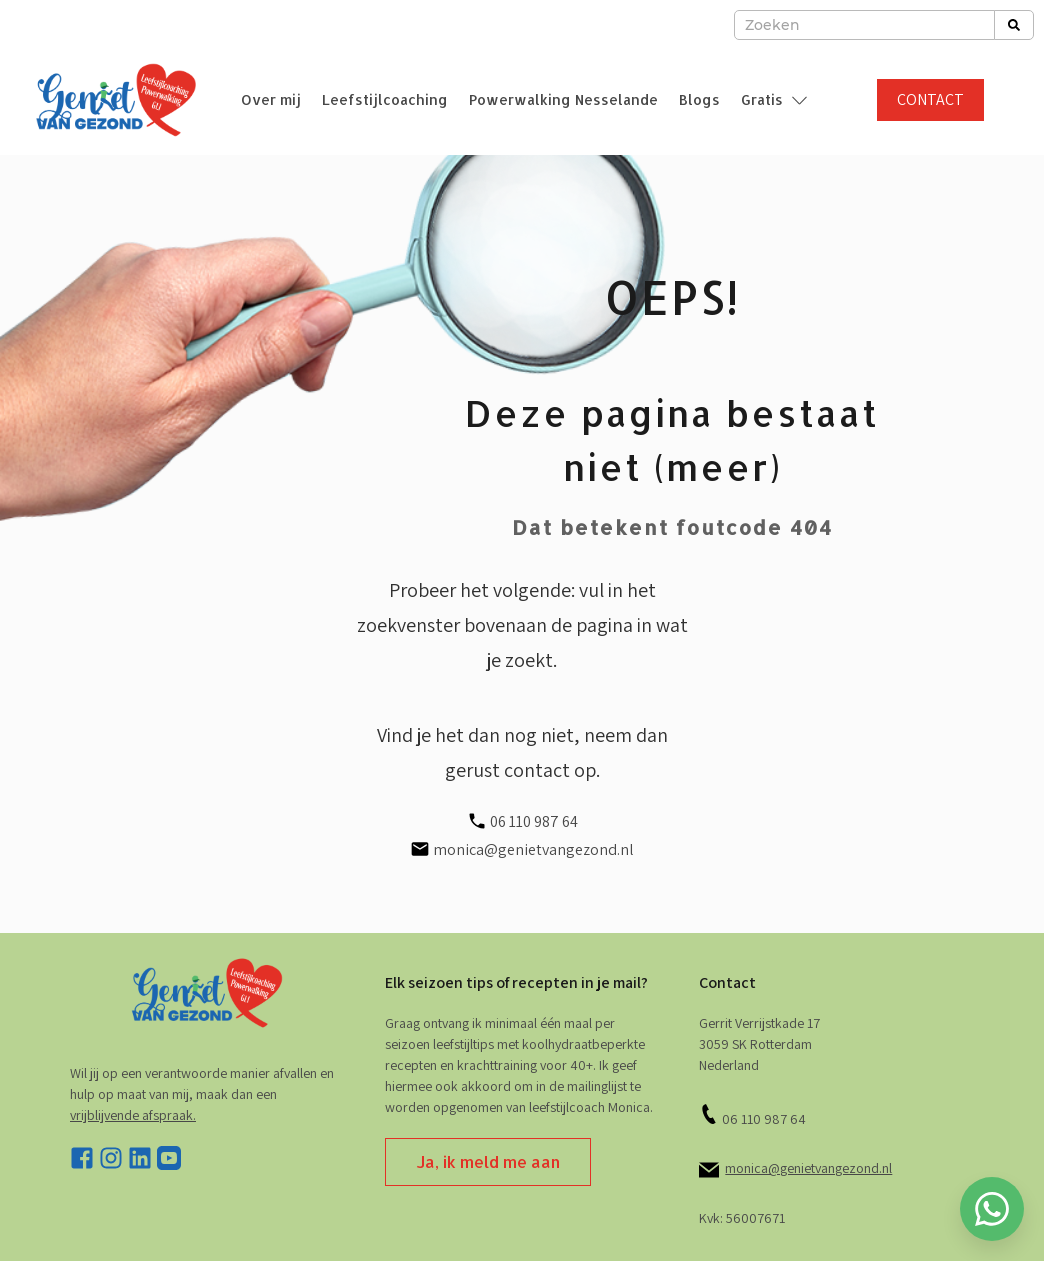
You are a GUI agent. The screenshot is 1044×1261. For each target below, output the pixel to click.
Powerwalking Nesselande (563, 99)
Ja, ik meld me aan (488, 1161)
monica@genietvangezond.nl (808, 1168)
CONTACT (930, 99)
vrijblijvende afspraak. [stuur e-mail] (133, 1115)
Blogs (699, 99)
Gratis (762, 99)
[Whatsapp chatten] (992, 1209)
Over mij (271, 99)
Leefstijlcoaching (385, 99)
